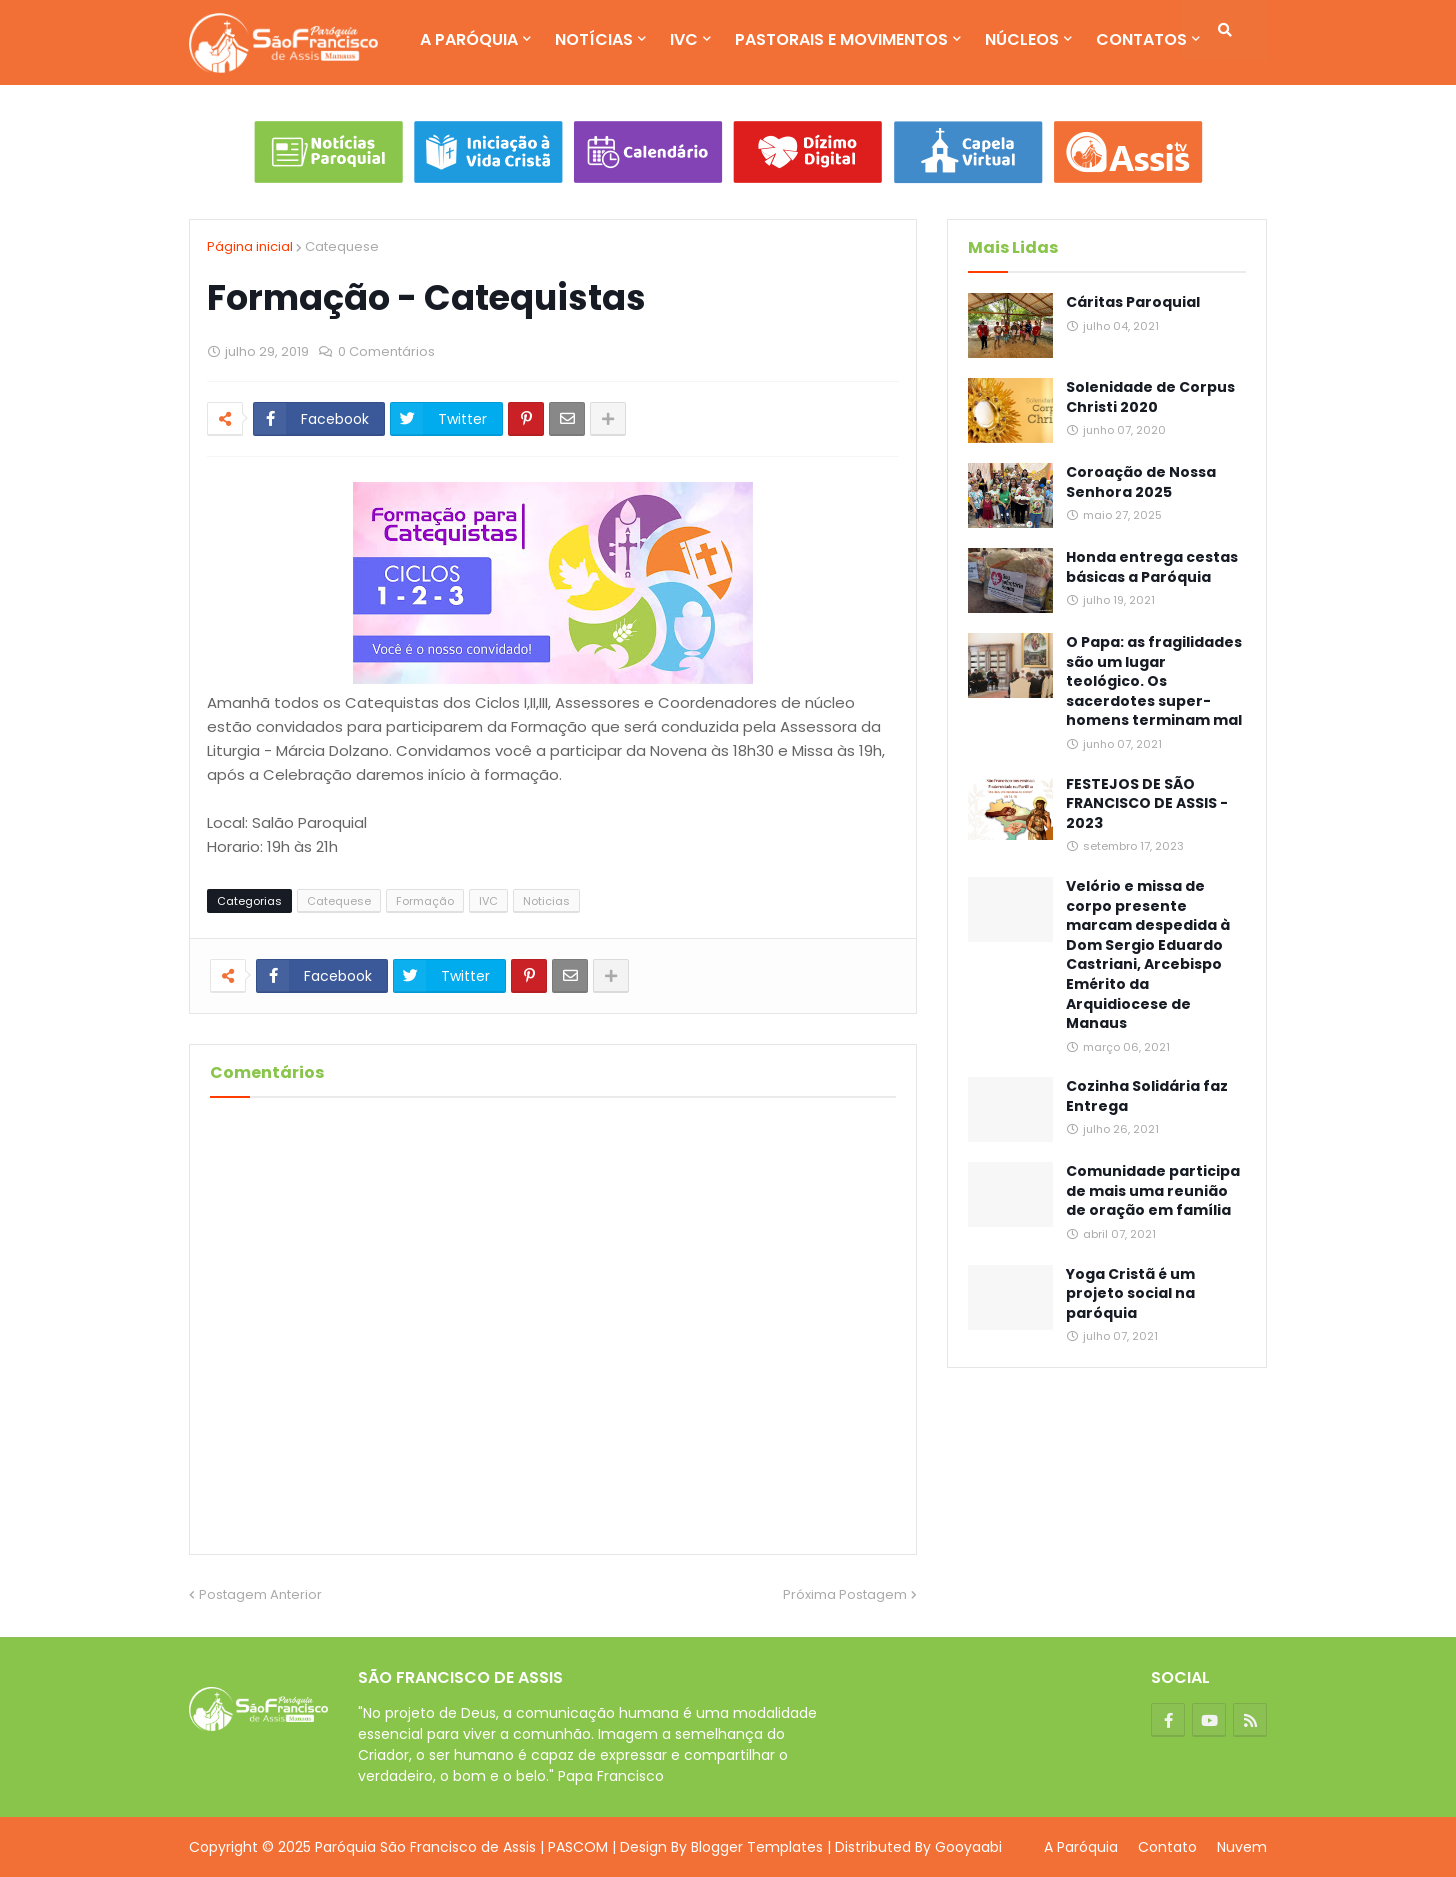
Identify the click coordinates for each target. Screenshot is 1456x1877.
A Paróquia (1081, 1847)
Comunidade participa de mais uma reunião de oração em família (1153, 1191)
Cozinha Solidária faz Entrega (1147, 1096)
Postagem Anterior (260, 1594)
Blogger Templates (757, 1847)
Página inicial (250, 246)
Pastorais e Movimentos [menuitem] (841, 39)
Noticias (546, 901)
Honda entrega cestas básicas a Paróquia (1152, 567)
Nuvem (1242, 1847)
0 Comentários (386, 351)
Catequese (342, 246)
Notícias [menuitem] (594, 39)
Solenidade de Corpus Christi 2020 (1150, 397)
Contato (1167, 1847)
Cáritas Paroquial (1133, 302)
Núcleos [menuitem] (1022, 39)
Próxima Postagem (845, 1594)
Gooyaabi (968, 1847)
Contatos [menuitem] (1141, 39)
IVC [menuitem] (684, 39)
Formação (425, 901)
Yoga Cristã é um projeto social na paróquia (1130, 1294)
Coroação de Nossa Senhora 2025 (1141, 482)
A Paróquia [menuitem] (469, 39)
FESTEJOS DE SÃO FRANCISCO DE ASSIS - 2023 (1147, 804)
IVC (488, 901)
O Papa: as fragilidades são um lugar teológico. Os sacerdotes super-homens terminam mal (1154, 681)
